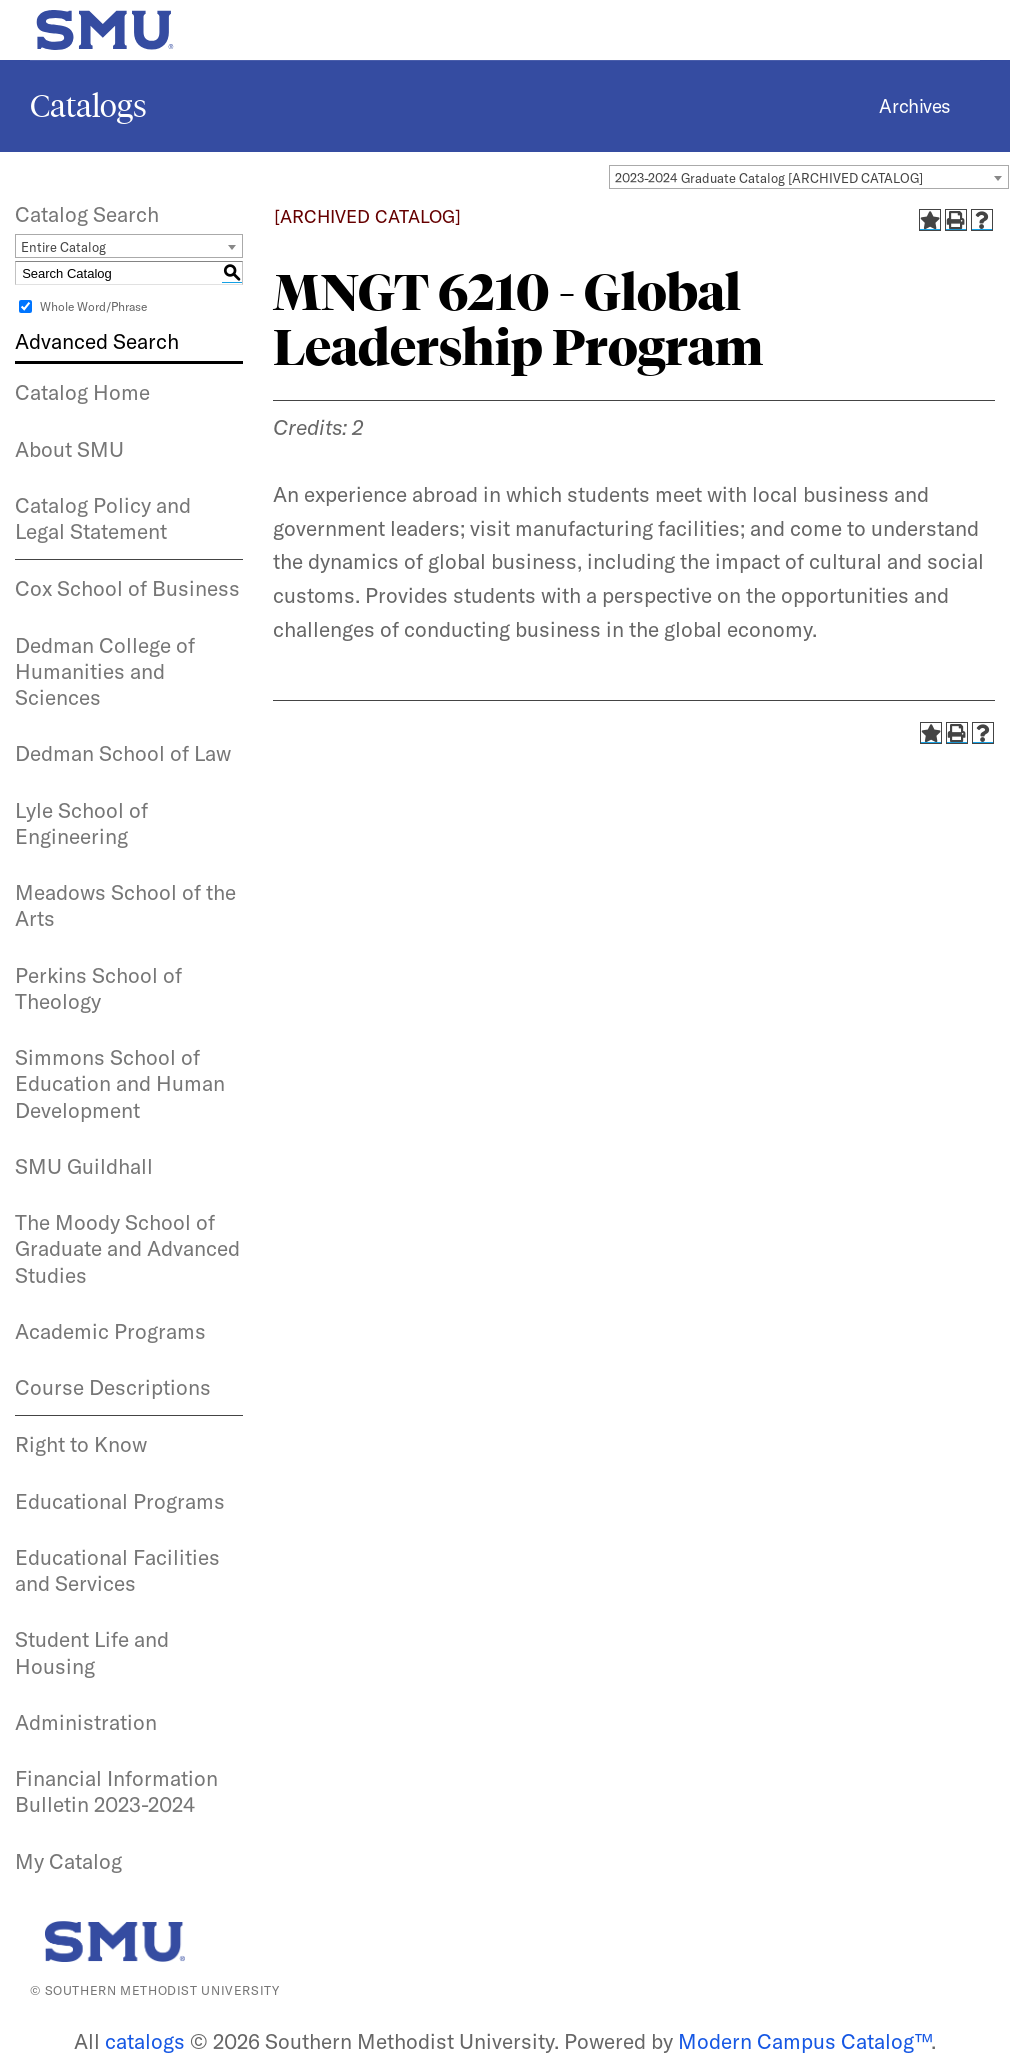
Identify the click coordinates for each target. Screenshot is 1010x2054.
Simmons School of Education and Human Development (120, 1083)
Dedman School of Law (123, 753)
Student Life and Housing (92, 1652)
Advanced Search (97, 341)
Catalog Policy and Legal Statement (103, 518)
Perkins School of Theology (98, 988)
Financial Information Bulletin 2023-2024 (116, 1791)
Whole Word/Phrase (93, 306)
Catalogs (88, 106)
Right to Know (81, 1444)
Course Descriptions (113, 1387)
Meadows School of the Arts (125, 905)
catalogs (145, 2041)
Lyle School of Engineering (81, 823)
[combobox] (809, 177)
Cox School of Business (127, 588)
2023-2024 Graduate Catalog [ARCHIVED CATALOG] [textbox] (769, 178)
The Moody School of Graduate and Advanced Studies (127, 1248)
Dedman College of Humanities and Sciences (105, 671)
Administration (86, 1722)
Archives (914, 106)
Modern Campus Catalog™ (804, 2041)
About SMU (69, 449)
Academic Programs (110, 1331)
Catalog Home (82, 392)
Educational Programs (120, 1501)
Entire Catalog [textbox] (63, 247)
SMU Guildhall (84, 1166)
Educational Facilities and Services (117, 1570)
